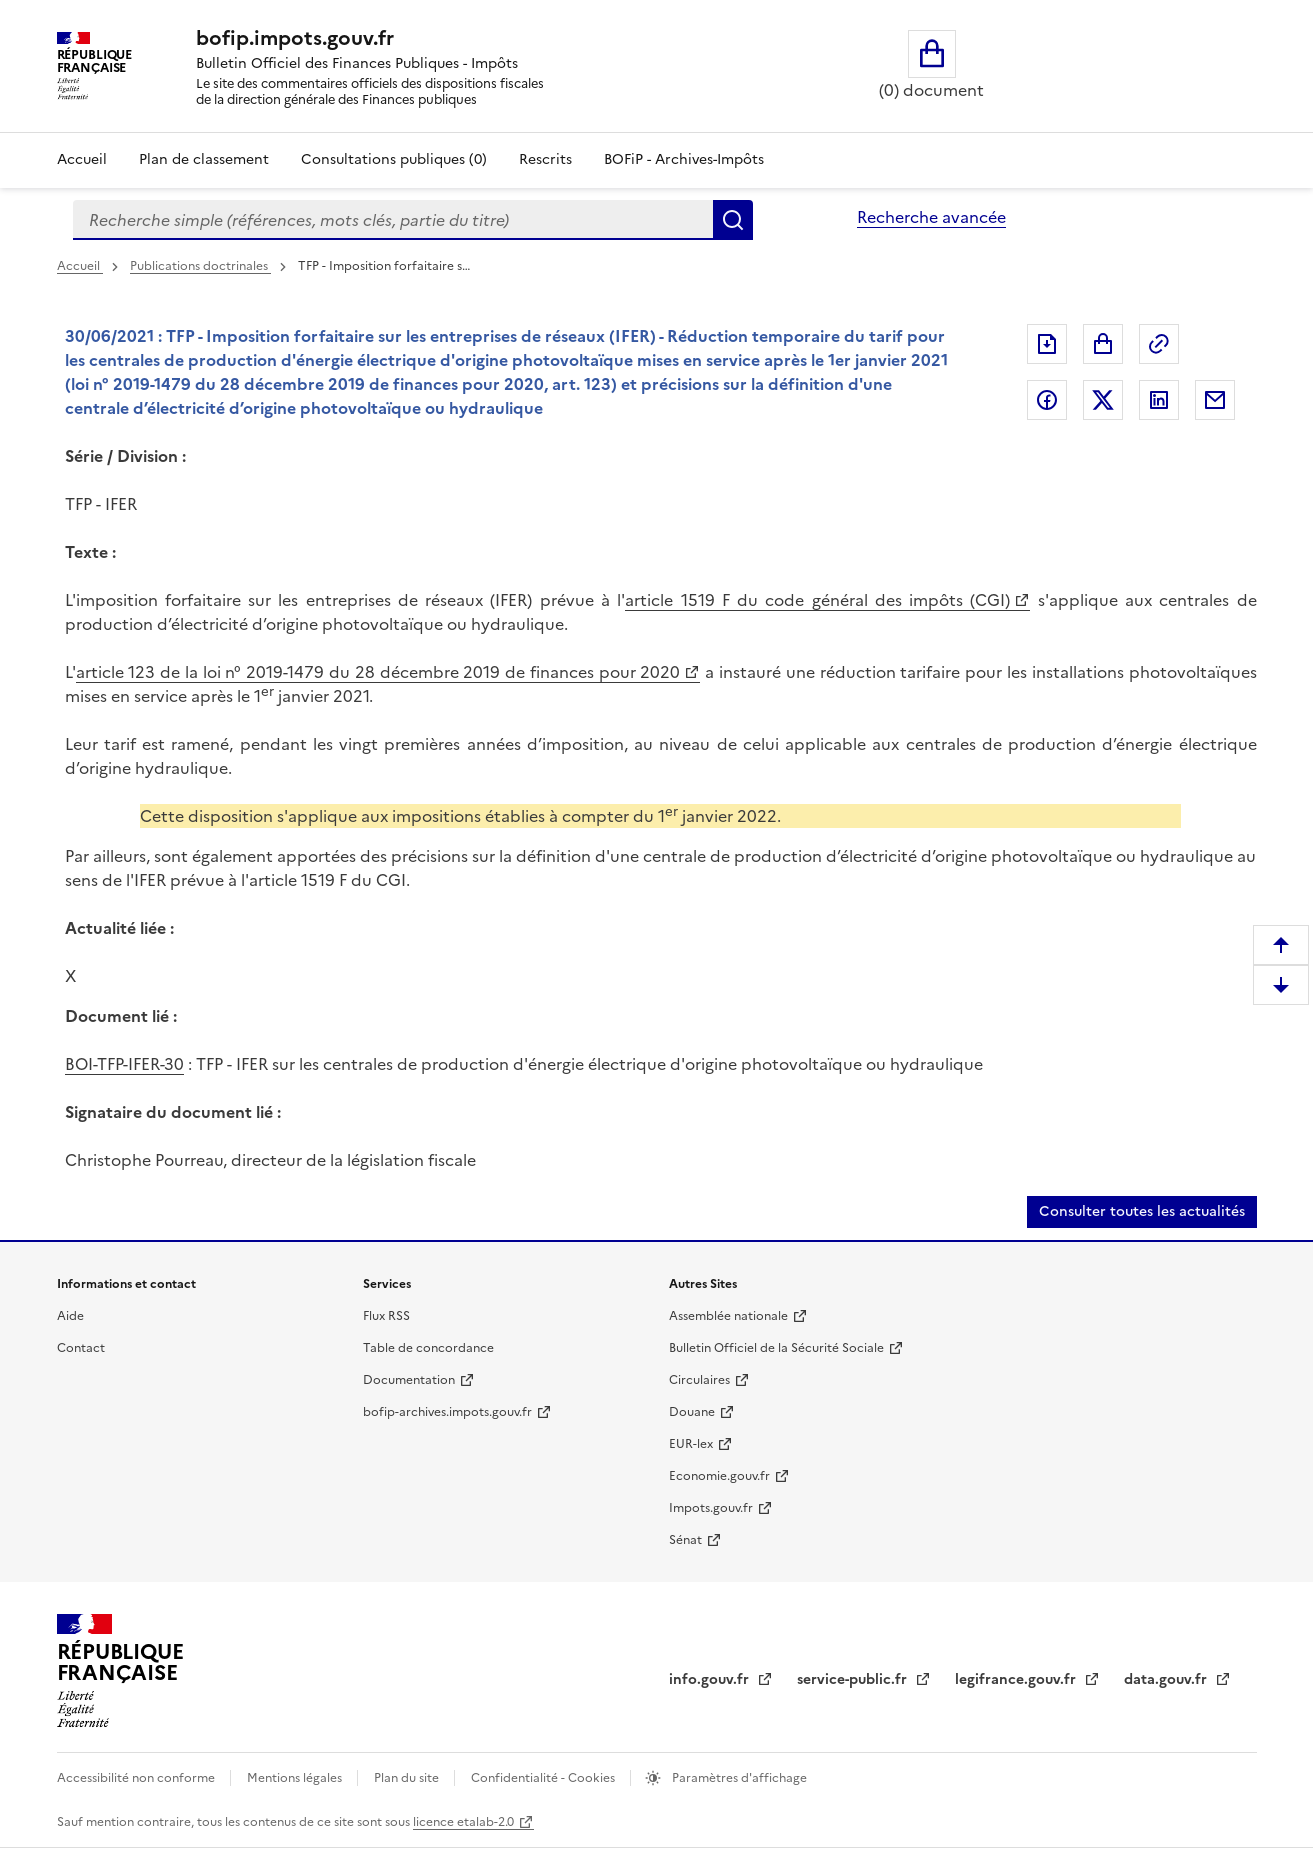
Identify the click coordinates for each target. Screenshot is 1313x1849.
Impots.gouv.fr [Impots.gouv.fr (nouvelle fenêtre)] (711, 1508)
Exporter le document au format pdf (1047, 344)
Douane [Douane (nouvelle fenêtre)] (692, 1412)
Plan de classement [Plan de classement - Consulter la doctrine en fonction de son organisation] (204, 159)
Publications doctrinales (200, 266)
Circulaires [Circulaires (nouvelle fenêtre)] (699, 1380)
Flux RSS (386, 1316)
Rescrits (545, 159)
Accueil (82, 159)
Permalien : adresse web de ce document (1159, 344)
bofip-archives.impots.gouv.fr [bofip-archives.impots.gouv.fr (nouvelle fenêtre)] (447, 1412)
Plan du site (408, 1778)
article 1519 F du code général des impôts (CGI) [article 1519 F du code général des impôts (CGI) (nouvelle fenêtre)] (817, 600)
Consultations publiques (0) (394, 159)
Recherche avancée (931, 217)
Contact (81, 1348)
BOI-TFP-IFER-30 (124, 1064)
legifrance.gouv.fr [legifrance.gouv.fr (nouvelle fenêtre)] (1017, 1679)
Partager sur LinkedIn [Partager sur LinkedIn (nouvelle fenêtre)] (1159, 400)
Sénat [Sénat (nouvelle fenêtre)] (685, 1540)
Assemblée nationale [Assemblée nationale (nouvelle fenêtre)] (728, 1316)
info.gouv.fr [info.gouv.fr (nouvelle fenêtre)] (711, 1679)
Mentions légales (296, 1778)
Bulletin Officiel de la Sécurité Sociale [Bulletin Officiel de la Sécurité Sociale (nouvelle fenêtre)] (776, 1348)
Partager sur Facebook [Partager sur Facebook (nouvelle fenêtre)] (1047, 400)
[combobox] (393, 220)
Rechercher (733, 220)
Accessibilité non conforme (137, 1778)
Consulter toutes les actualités (1142, 1211)
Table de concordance (428, 1348)
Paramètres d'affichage (738, 1778)
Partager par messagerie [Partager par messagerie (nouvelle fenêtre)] (1215, 400)
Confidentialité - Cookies (544, 1778)
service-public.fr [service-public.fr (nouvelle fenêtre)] (854, 1679)
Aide (70, 1316)
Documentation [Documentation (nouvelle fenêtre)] (409, 1380)
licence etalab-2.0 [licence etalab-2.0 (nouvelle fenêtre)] (463, 1822)
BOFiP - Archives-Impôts (684, 159)
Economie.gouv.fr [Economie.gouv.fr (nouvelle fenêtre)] (719, 1476)
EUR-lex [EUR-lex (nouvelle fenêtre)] (691, 1444)
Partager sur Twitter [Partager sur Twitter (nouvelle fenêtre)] (1103, 400)
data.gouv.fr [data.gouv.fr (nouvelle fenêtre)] (1167, 1679)
